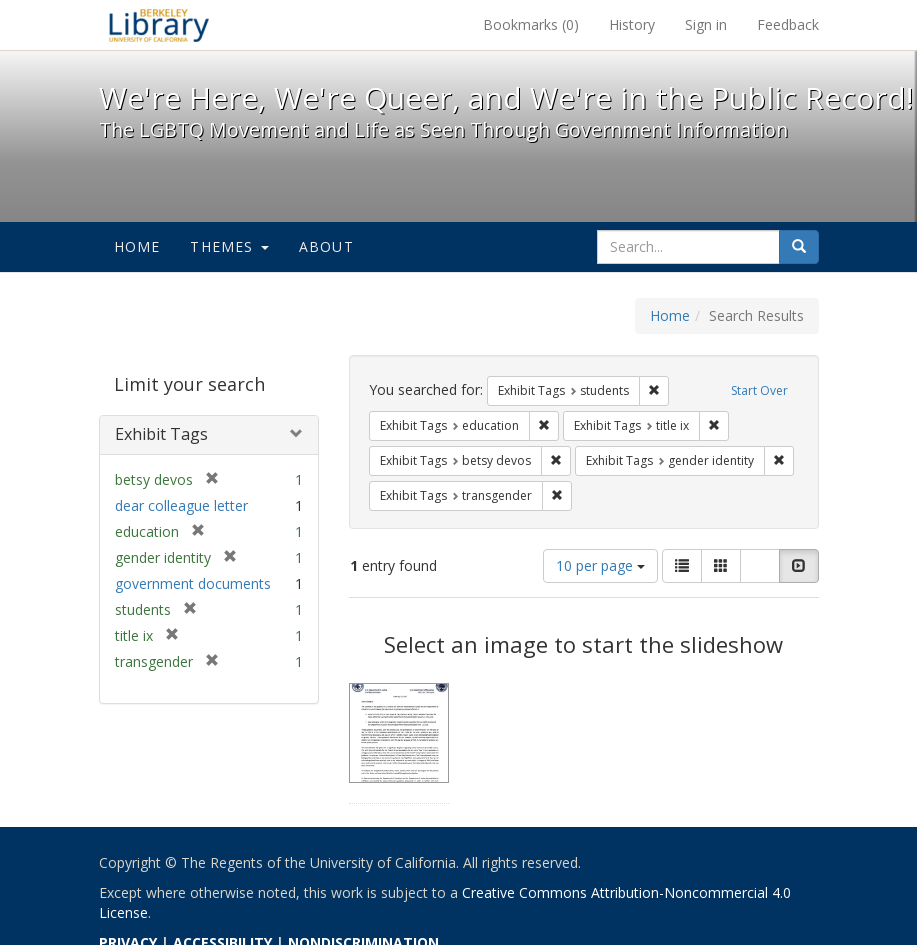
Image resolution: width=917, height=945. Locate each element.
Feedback (788, 24)
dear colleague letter (181, 505)
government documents (193, 583)
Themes (229, 246)
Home (137, 246)
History (632, 24)
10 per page (600, 565)
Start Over (759, 390)
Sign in (706, 24)
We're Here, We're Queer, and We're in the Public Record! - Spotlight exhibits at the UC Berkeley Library (159, 25)
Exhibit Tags (161, 434)
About (326, 246)
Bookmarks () (531, 24)
